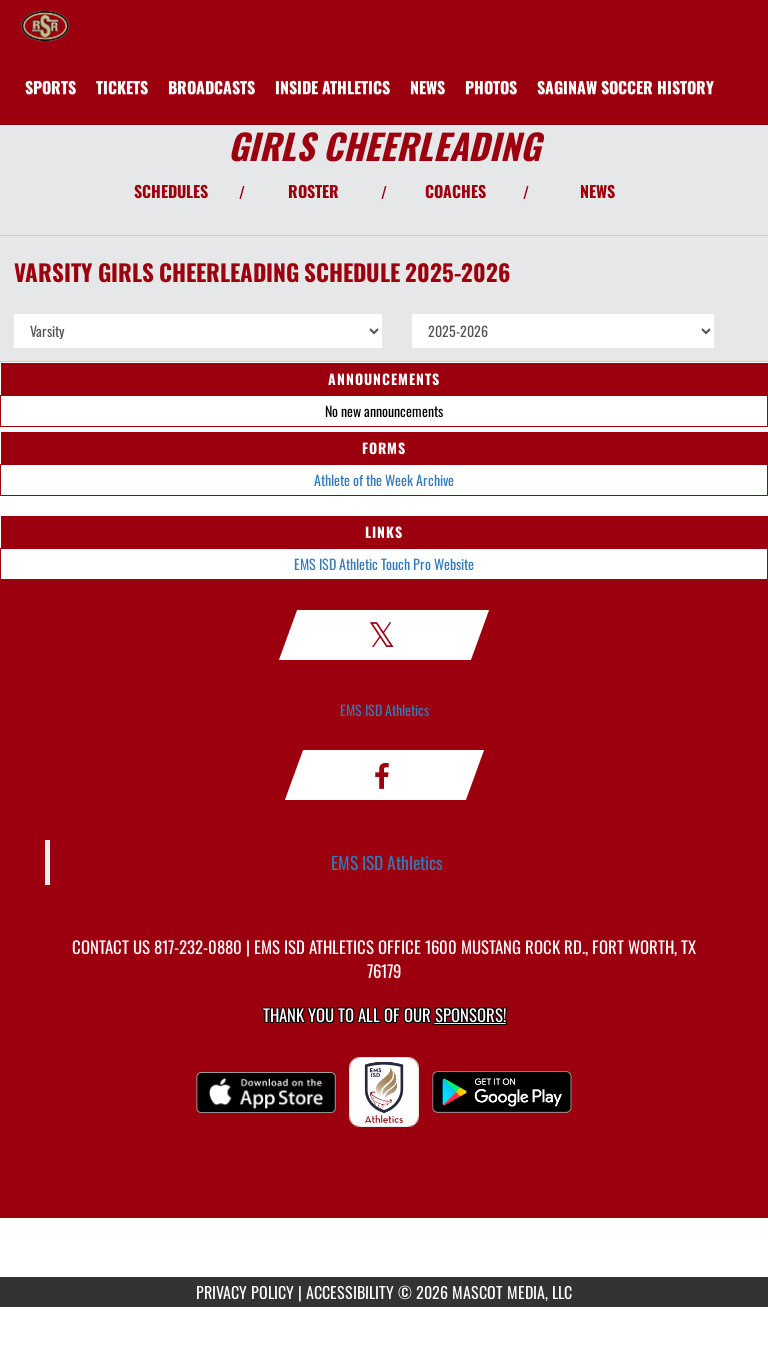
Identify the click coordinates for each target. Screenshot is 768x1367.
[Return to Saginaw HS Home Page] (45, 25)
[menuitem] (122, 87)
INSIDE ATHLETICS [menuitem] (332, 87)
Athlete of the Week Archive (384, 479)
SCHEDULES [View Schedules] (171, 191)
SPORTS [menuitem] (50, 87)
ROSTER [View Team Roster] (313, 191)
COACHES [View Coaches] (455, 191)
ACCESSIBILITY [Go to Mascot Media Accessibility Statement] (350, 1292)
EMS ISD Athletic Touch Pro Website (384, 563)
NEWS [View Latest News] (597, 191)
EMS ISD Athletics (384, 709)
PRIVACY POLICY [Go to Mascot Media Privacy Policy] (245, 1292)
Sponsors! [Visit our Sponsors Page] (470, 1014)
